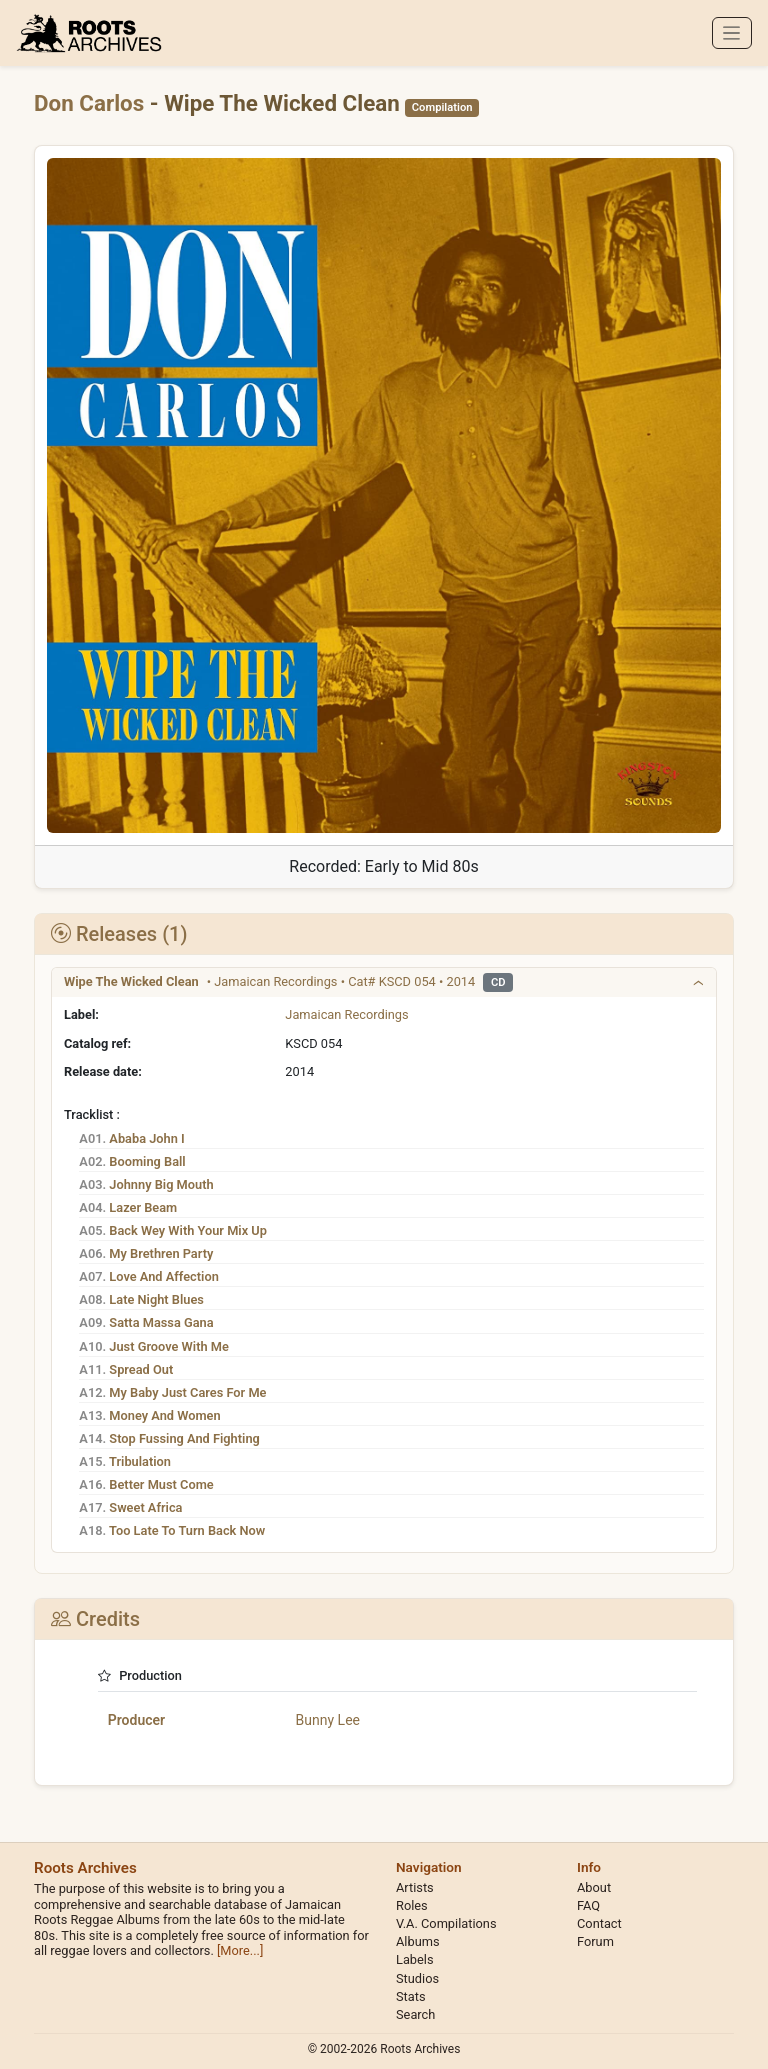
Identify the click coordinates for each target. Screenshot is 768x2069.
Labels (415, 1959)
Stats (411, 1996)
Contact (599, 1923)
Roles (412, 1905)
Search (415, 2014)
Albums (418, 1941)
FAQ (588, 1905)
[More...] (240, 1950)
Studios (417, 1978)
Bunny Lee (328, 1720)
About (594, 1887)
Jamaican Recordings (346, 1014)
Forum (595, 1941)
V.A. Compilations (446, 1923)
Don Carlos (92, 103)
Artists (415, 1887)
